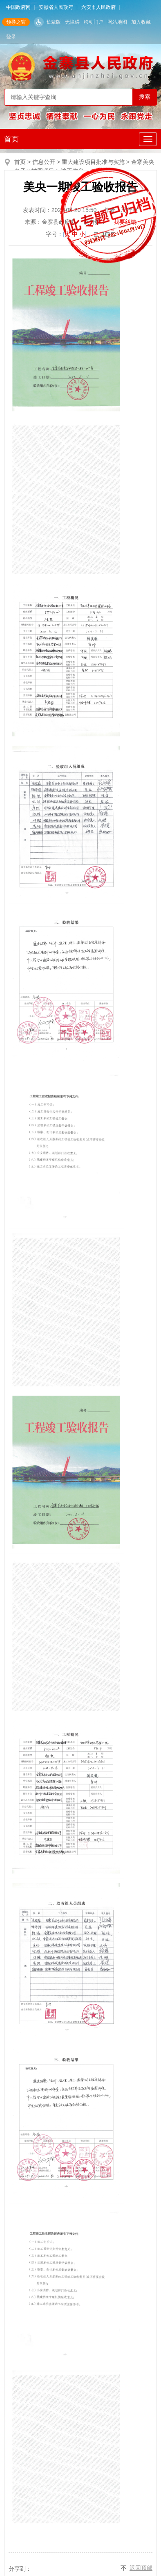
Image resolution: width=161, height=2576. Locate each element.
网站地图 (117, 22)
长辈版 (53, 22)
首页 (11, 139)
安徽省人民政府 (56, 7)
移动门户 (93, 22)
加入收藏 (141, 22)
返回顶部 (141, 2568)
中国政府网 (18, 7)
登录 (11, 37)
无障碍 (72, 22)
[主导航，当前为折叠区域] (148, 139)
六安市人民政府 (98, 7)
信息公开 (43, 162)
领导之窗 (16, 22)
